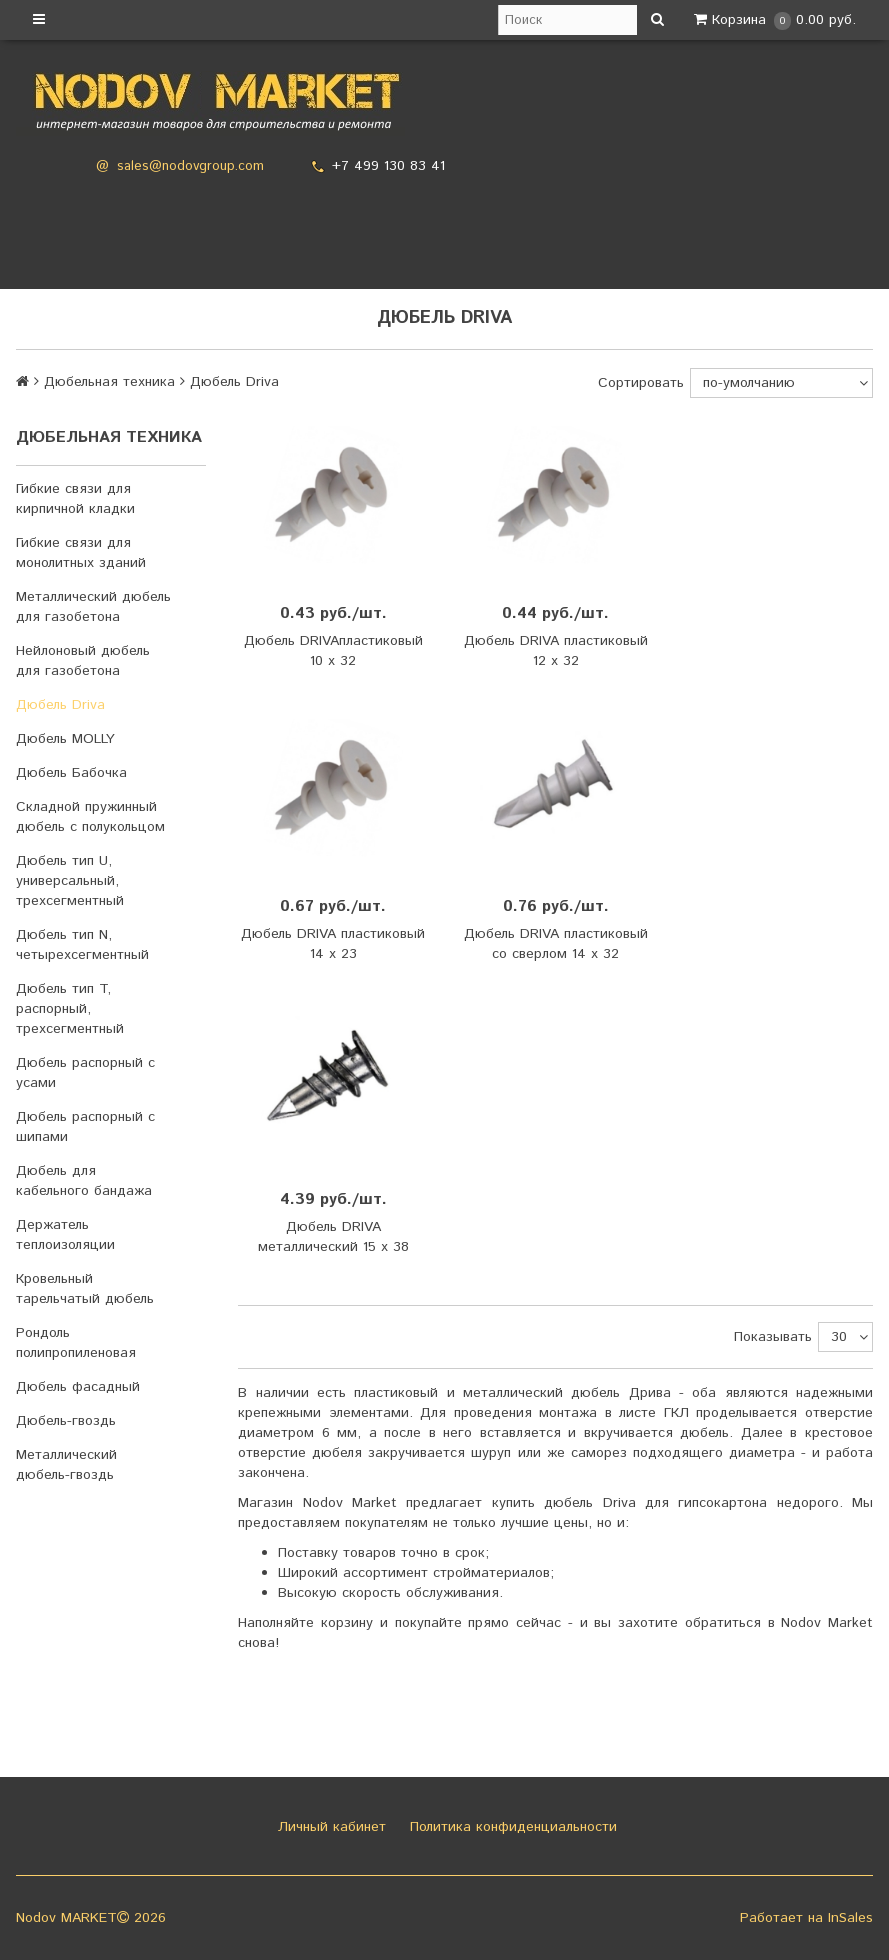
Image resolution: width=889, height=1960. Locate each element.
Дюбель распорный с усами (85, 1073)
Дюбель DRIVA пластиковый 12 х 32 (556, 651)
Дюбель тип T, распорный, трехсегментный (70, 1009)
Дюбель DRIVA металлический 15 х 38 (333, 1237)
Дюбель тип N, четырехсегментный (82, 945)
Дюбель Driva (60, 705)
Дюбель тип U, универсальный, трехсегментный (70, 881)
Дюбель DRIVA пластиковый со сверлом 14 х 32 (556, 944)
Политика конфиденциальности (511, 1827)
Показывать (773, 1337)
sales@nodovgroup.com (190, 166)
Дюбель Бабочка (71, 773)
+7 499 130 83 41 (388, 166)
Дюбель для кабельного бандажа (84, 1181)
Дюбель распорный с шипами (85, 1127)
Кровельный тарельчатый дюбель (85, 1289)
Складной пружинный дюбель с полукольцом (90, 817)
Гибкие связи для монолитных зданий (81, 553)
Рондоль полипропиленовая (76, 1343)
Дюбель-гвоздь (66, 1421)
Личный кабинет (329, 1827)
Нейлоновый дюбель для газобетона (83, 661)
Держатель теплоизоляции (65, 1235)
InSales (850, 1918)
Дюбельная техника (109, 382)
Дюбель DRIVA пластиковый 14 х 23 (333, 944)
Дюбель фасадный (78, 1387)
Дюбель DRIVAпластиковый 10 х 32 (333, 651)
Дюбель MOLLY (65, 739)
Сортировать (641, 383)
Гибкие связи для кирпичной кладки (75, 499)
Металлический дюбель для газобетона (93, 607)
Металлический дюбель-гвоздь (66, 1465)
